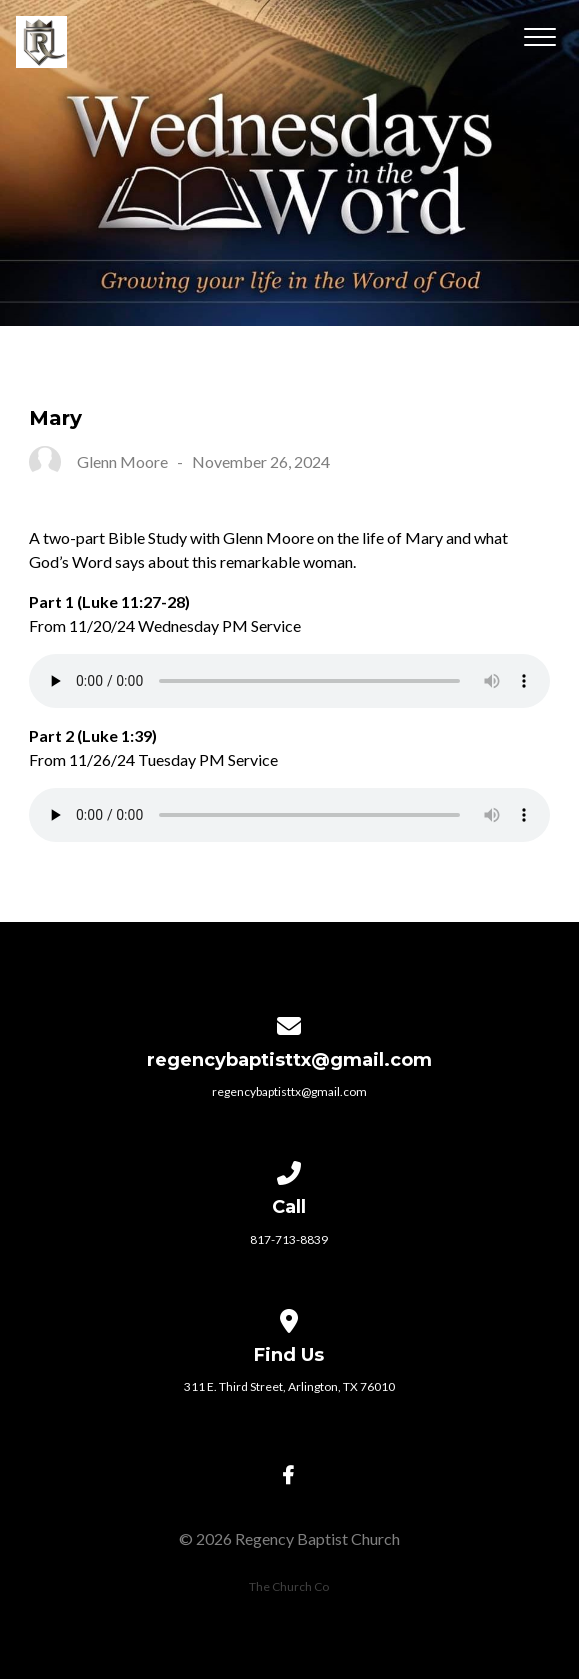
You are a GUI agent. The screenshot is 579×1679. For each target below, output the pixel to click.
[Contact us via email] (290, 1022)
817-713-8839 (289, 1239)
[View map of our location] (290, 1317)
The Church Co (289, 1586)
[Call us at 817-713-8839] (290, 1169)
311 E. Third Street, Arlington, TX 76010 (289, 1386)
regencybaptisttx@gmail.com (289, 1091)
